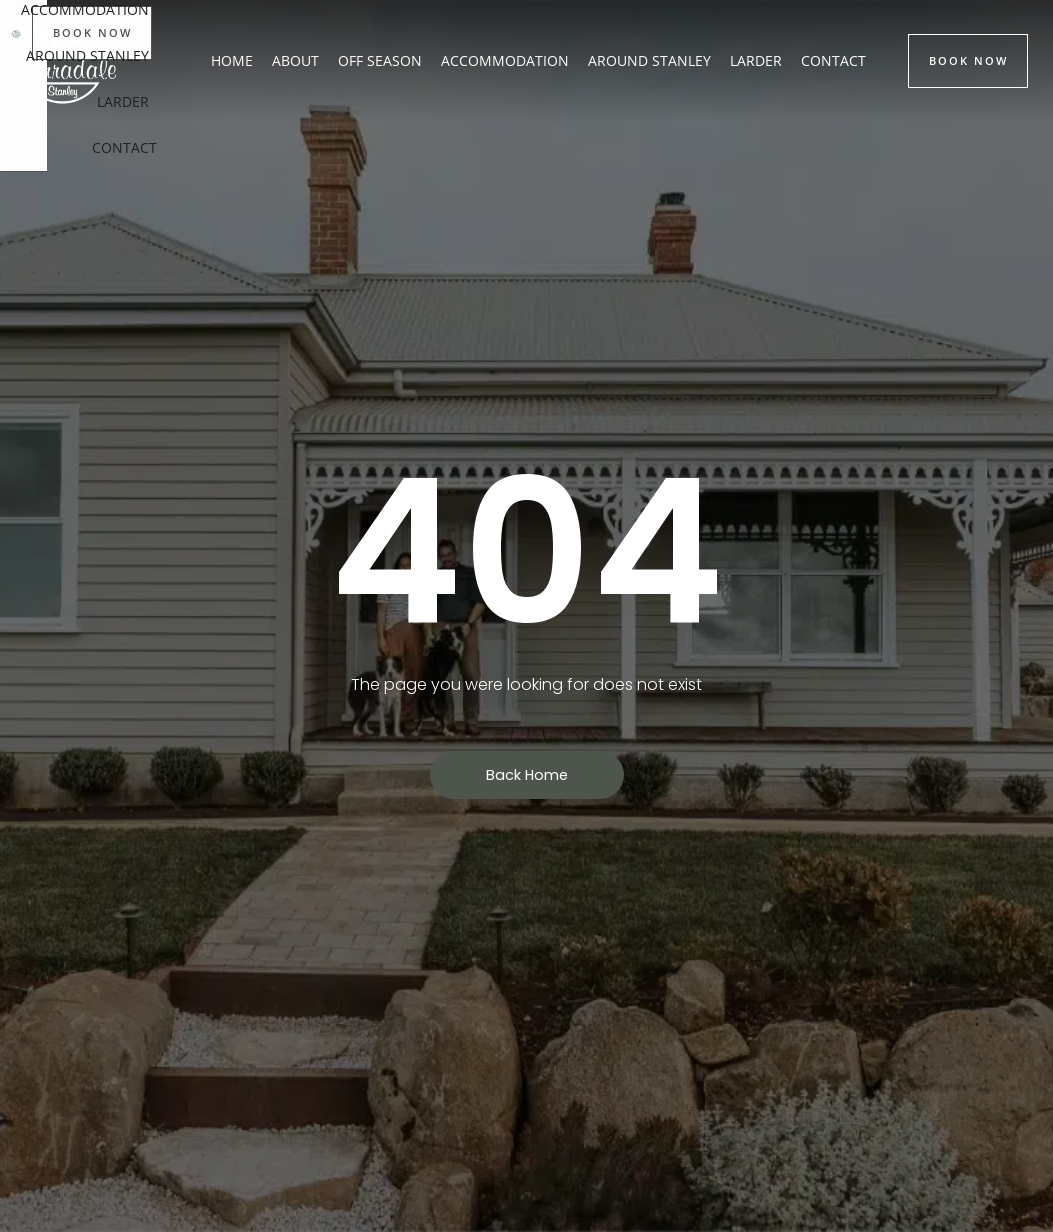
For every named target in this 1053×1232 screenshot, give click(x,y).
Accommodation (505, 60)
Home (232, 60)
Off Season (380, 60)
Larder (756, 60)
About (295, 60)
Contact (833, 60)
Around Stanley (649, 60)
